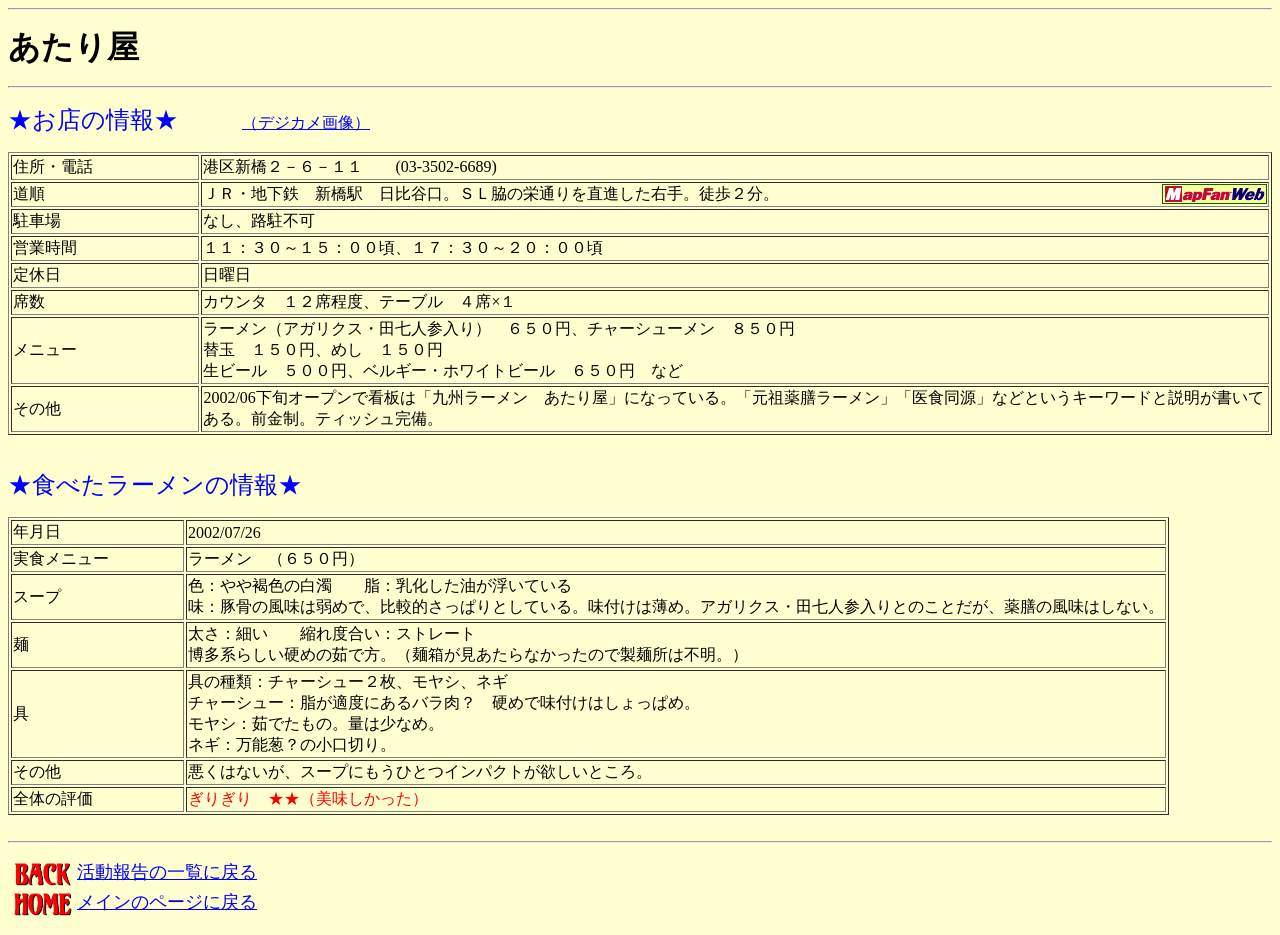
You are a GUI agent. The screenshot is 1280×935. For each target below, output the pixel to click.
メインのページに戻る (132, 902)
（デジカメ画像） (306, 122)
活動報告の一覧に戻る (132, 872)
